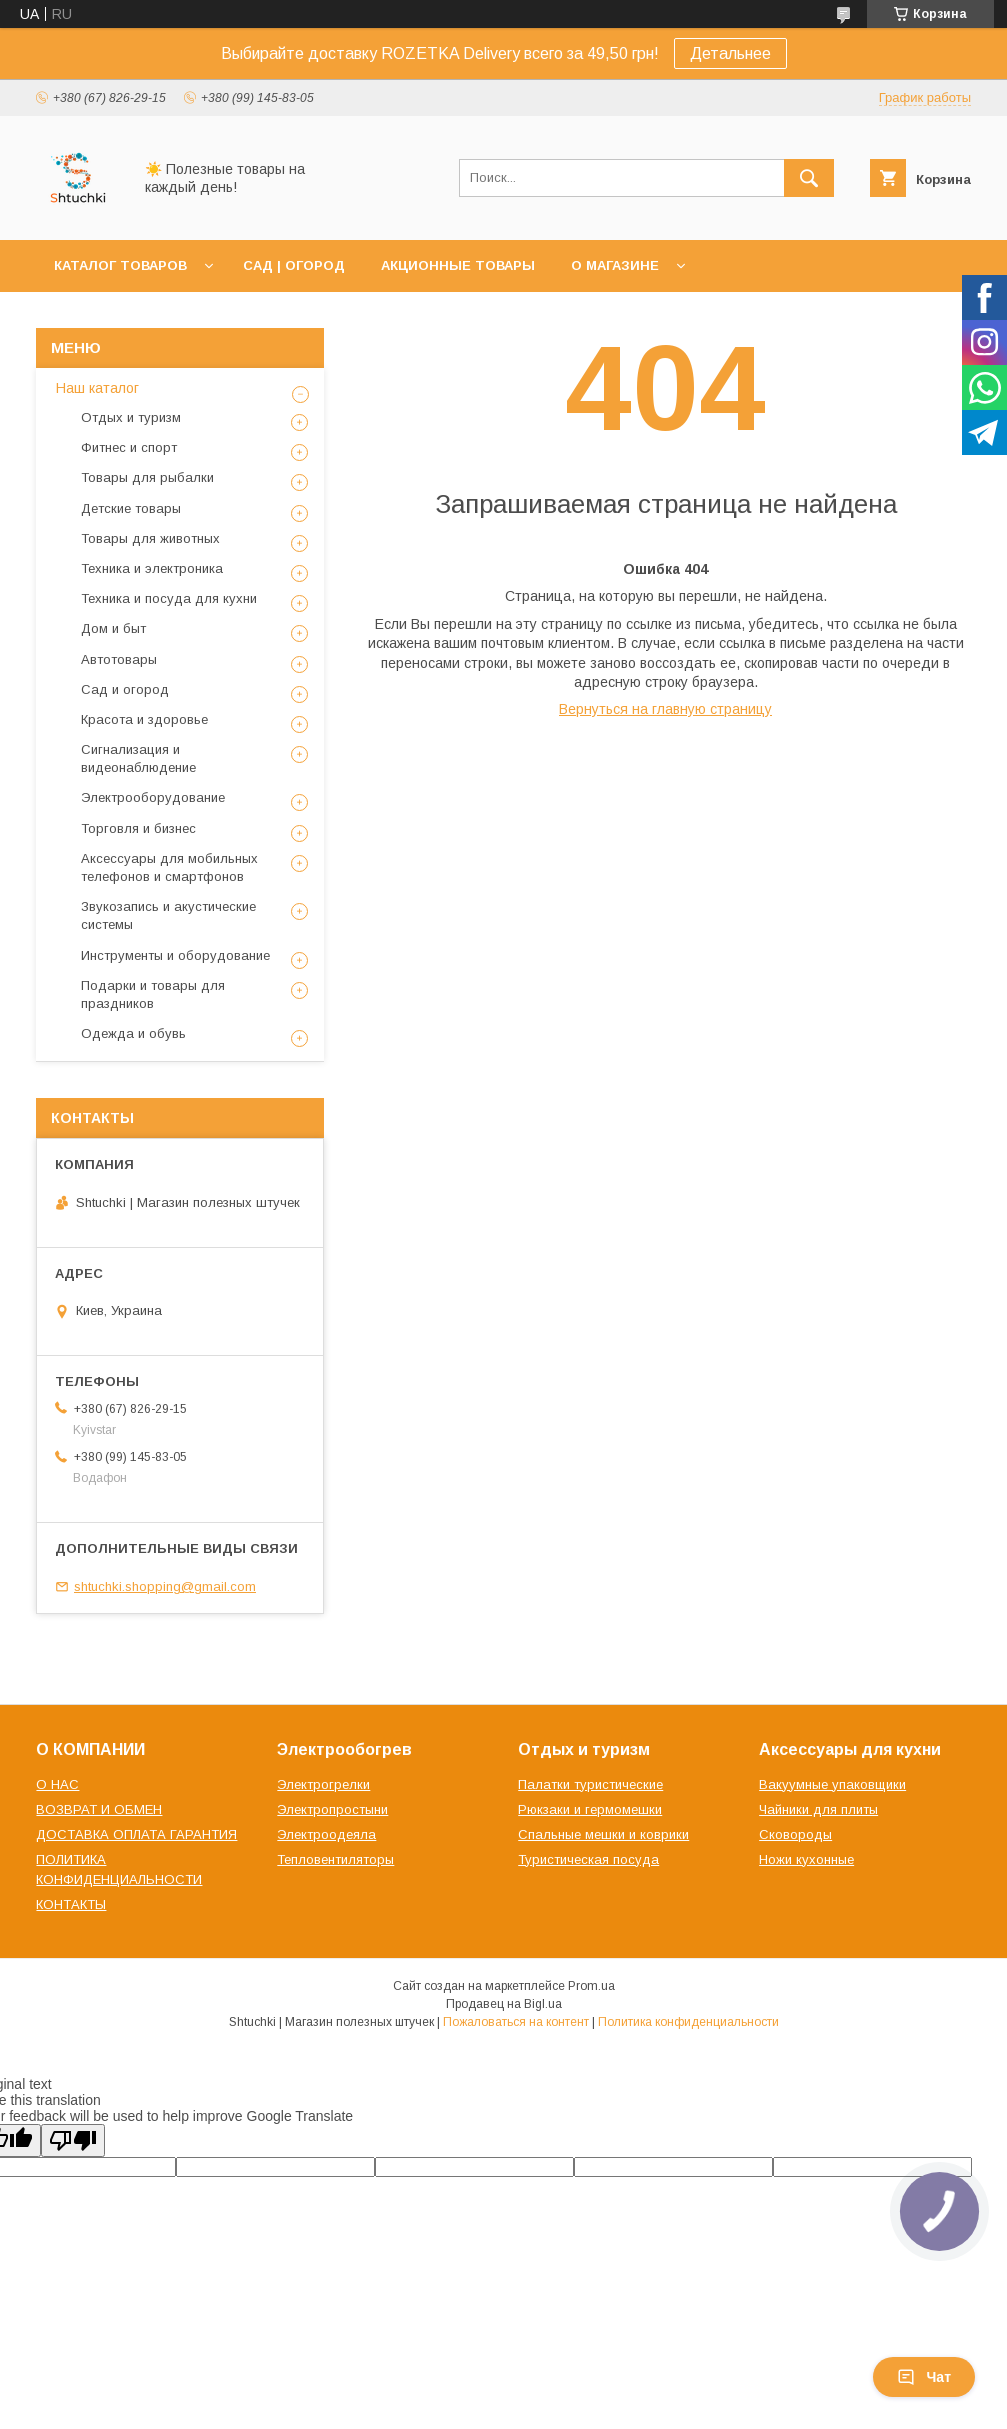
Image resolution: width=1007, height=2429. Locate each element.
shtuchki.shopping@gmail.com (165, 1586)
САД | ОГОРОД (294, 265)
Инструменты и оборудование (175, 955)
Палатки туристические (590, 1784)
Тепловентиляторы (335, 1859)
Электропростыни (332, 1809)
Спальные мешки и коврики (603, 1834)
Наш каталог (97, 388)
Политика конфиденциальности (688, 2022)
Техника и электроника (152, 568)
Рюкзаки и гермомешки (590, 1809)
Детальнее (730, 53)
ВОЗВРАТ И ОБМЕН (99, 1809)
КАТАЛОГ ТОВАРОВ (120, 265)
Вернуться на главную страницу (665, 709)
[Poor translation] (73, 2140)
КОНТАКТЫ (71, 1904)
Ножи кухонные (806, 1859)
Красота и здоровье (144, 719)
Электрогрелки (323, 1784)
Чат (924, 2377)
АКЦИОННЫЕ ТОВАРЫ (458, 265)
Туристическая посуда (588, 1859)
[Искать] (809, 178)
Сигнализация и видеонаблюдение (138, 758)
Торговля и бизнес (138, 828)
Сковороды (795, 1834)
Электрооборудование (153, 797)
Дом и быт (113, 628)
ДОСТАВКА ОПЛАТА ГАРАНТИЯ (136, 1834)
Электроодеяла (326, 1834)
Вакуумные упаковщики (832, 1784)
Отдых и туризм (131, 417)
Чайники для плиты (818, 1809)
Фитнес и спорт (129, 447)
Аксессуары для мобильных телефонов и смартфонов (169, 867)
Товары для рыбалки (147, 477)
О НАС (57, 1784)
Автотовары (119, 659)
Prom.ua (591, 1986)
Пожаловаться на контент (516, 2022)
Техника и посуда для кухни (169, 598)
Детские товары (131, 508)
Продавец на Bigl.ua (504, 2004)
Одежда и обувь (133, 1033)
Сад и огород (125, 689)
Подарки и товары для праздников (153, 994)
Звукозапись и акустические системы (168, 915)
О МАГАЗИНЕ (615, 265)
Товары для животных (150, 538)
